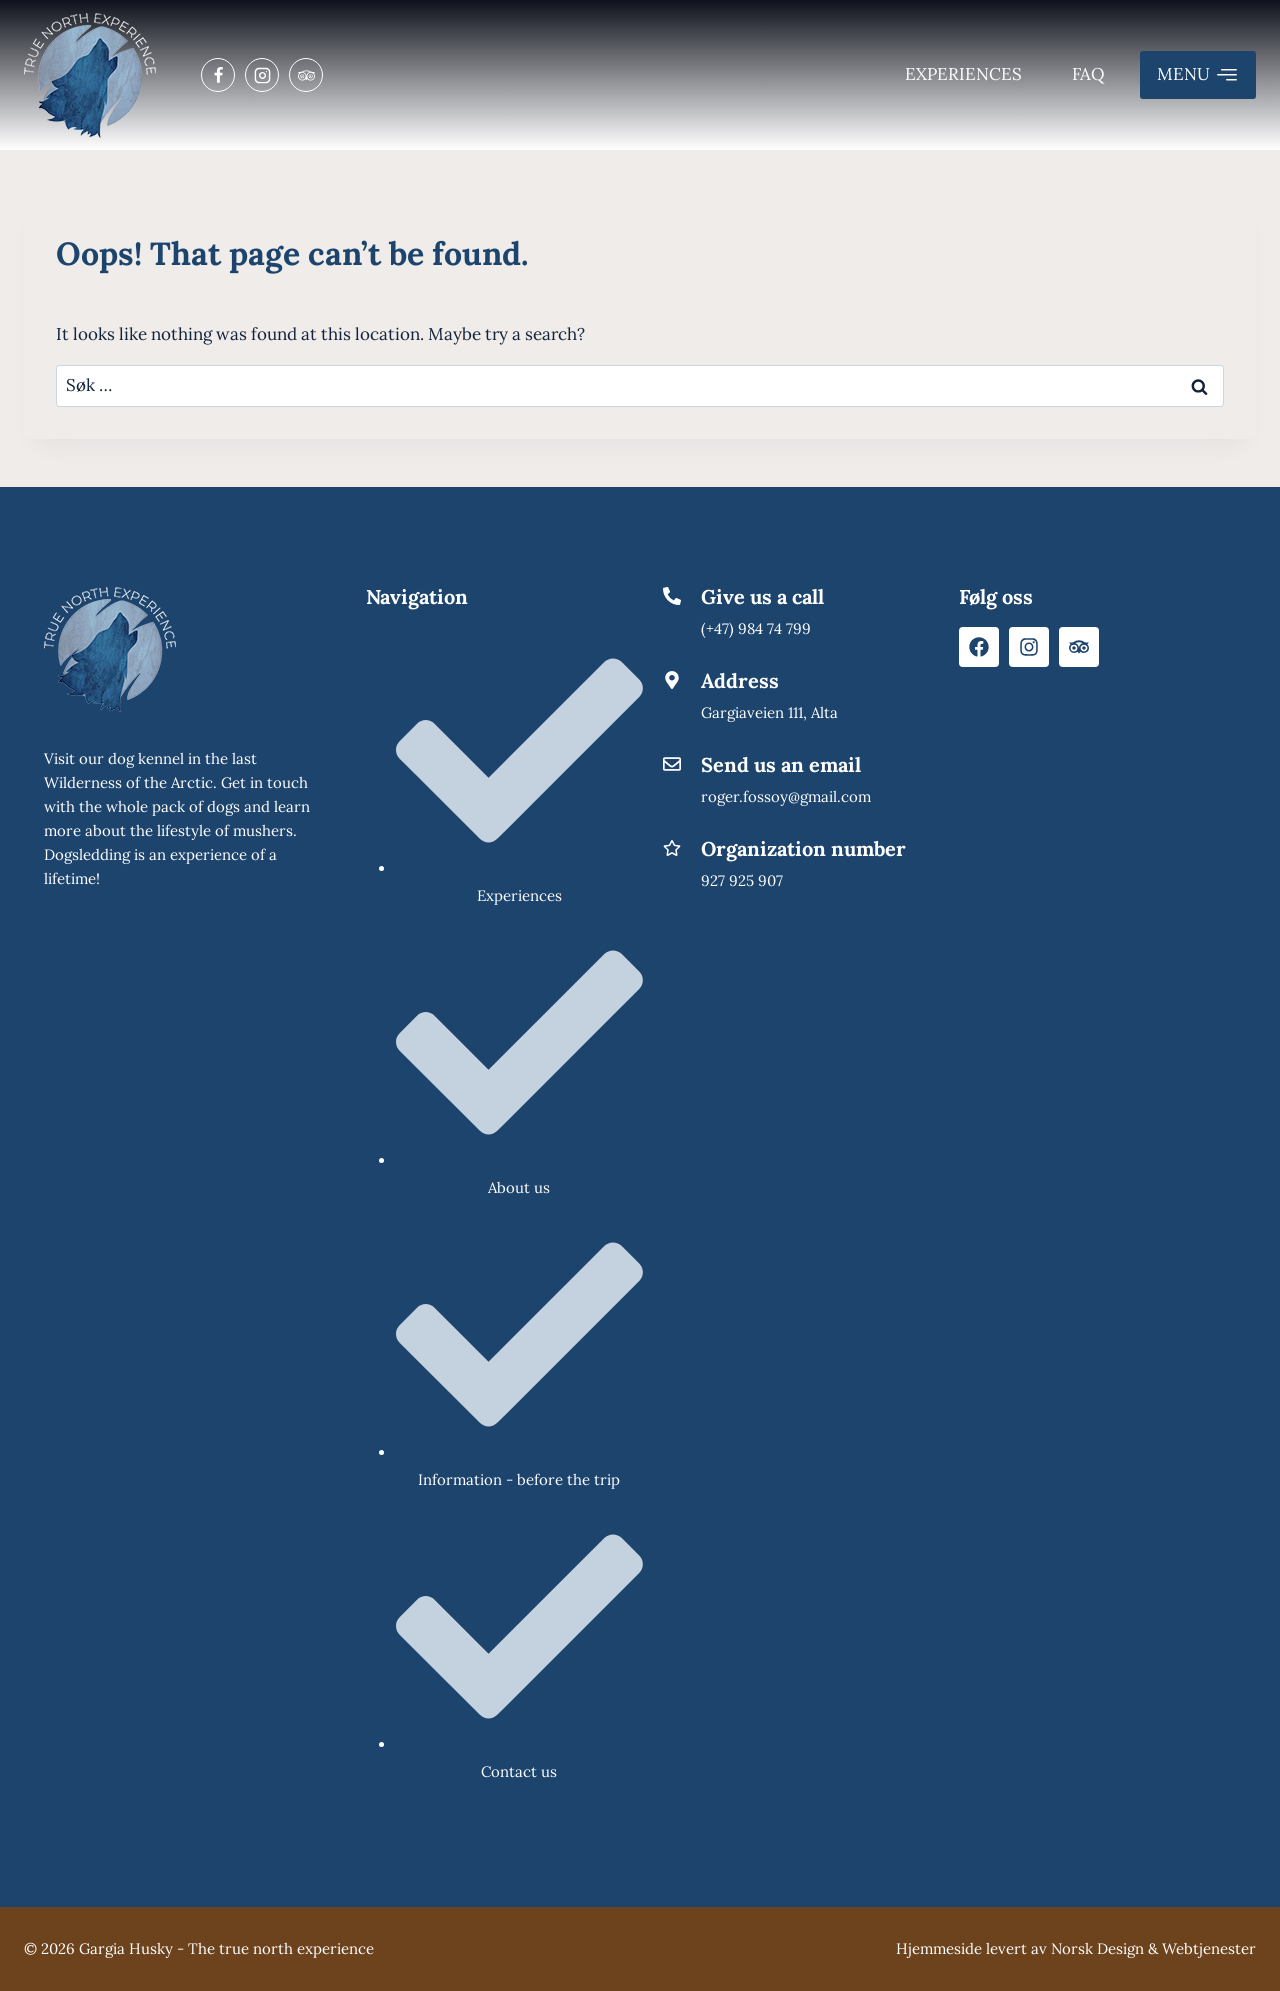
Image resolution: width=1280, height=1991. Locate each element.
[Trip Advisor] (306, 75)
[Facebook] (218, 75)
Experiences (963, 74)
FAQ (1088, 74)
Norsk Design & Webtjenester (1153, 1948)
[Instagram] (262, 75)
